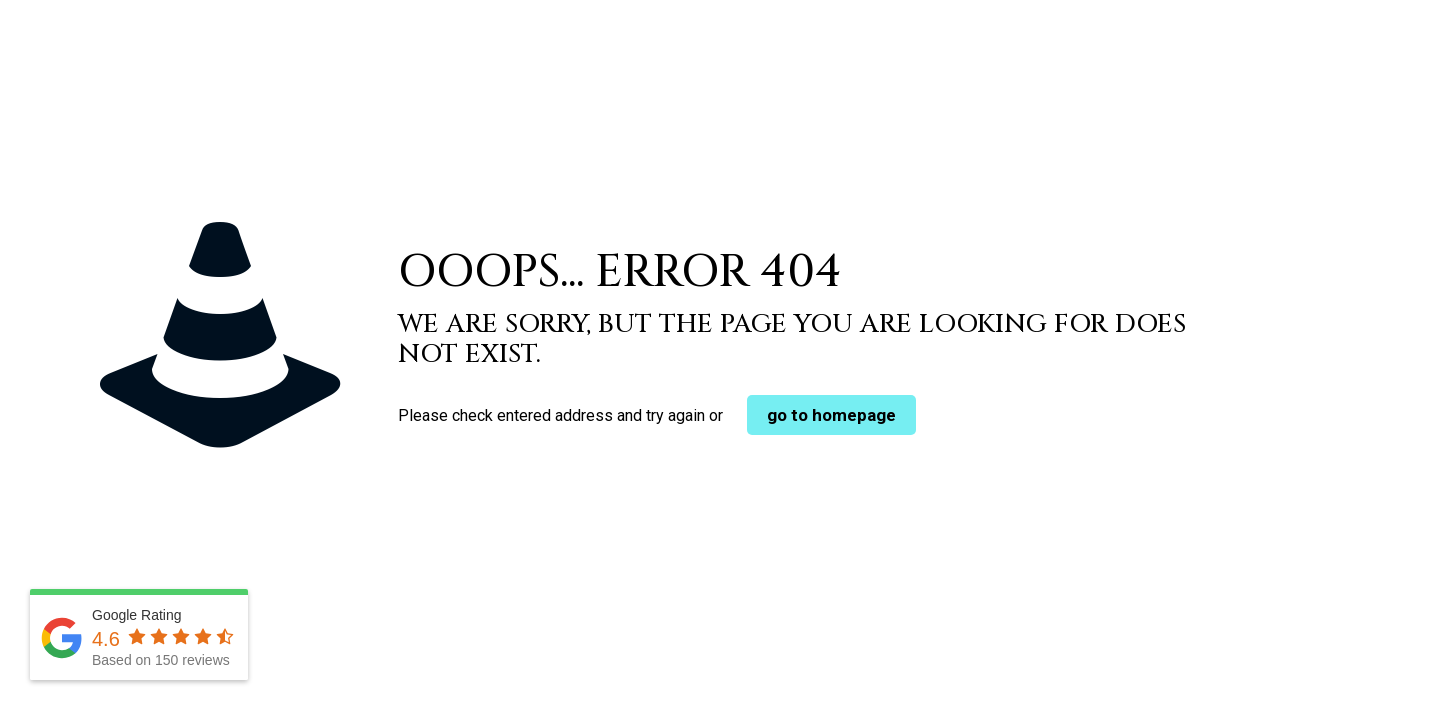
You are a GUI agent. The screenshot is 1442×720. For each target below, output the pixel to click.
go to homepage (831, 415)
